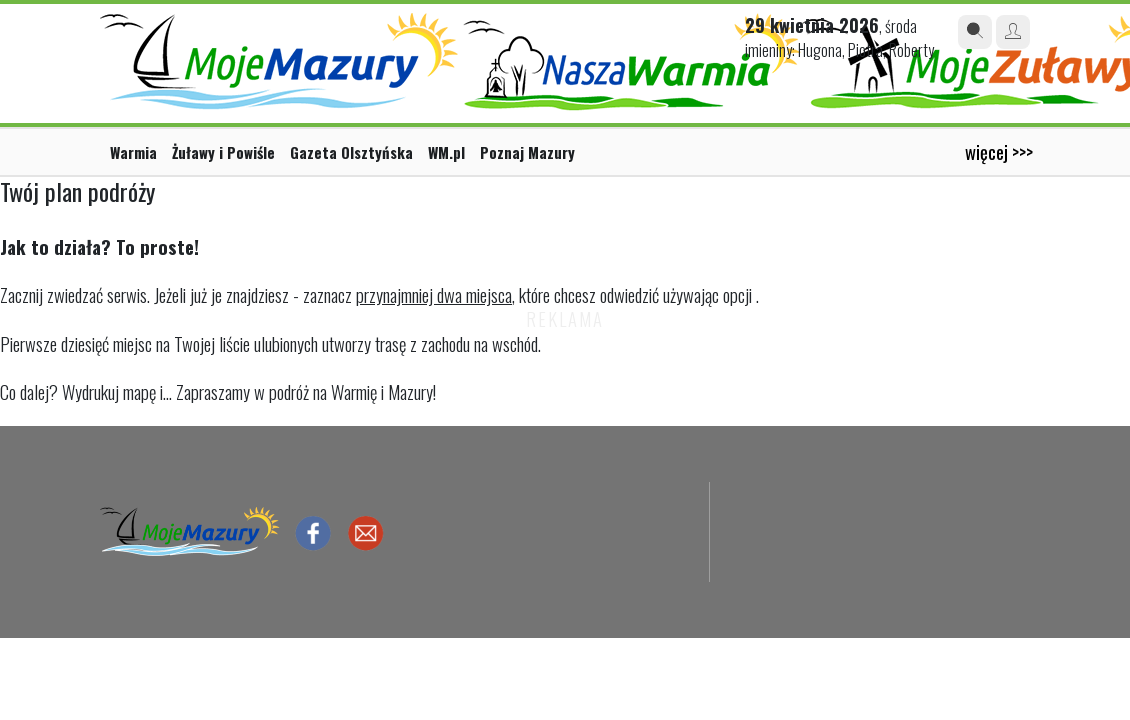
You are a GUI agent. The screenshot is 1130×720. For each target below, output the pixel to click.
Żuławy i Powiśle (223, 152)
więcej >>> (999, 151)
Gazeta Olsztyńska (351, 152)
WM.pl (446, 152)
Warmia (133, 152)
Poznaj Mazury (527, 152)
